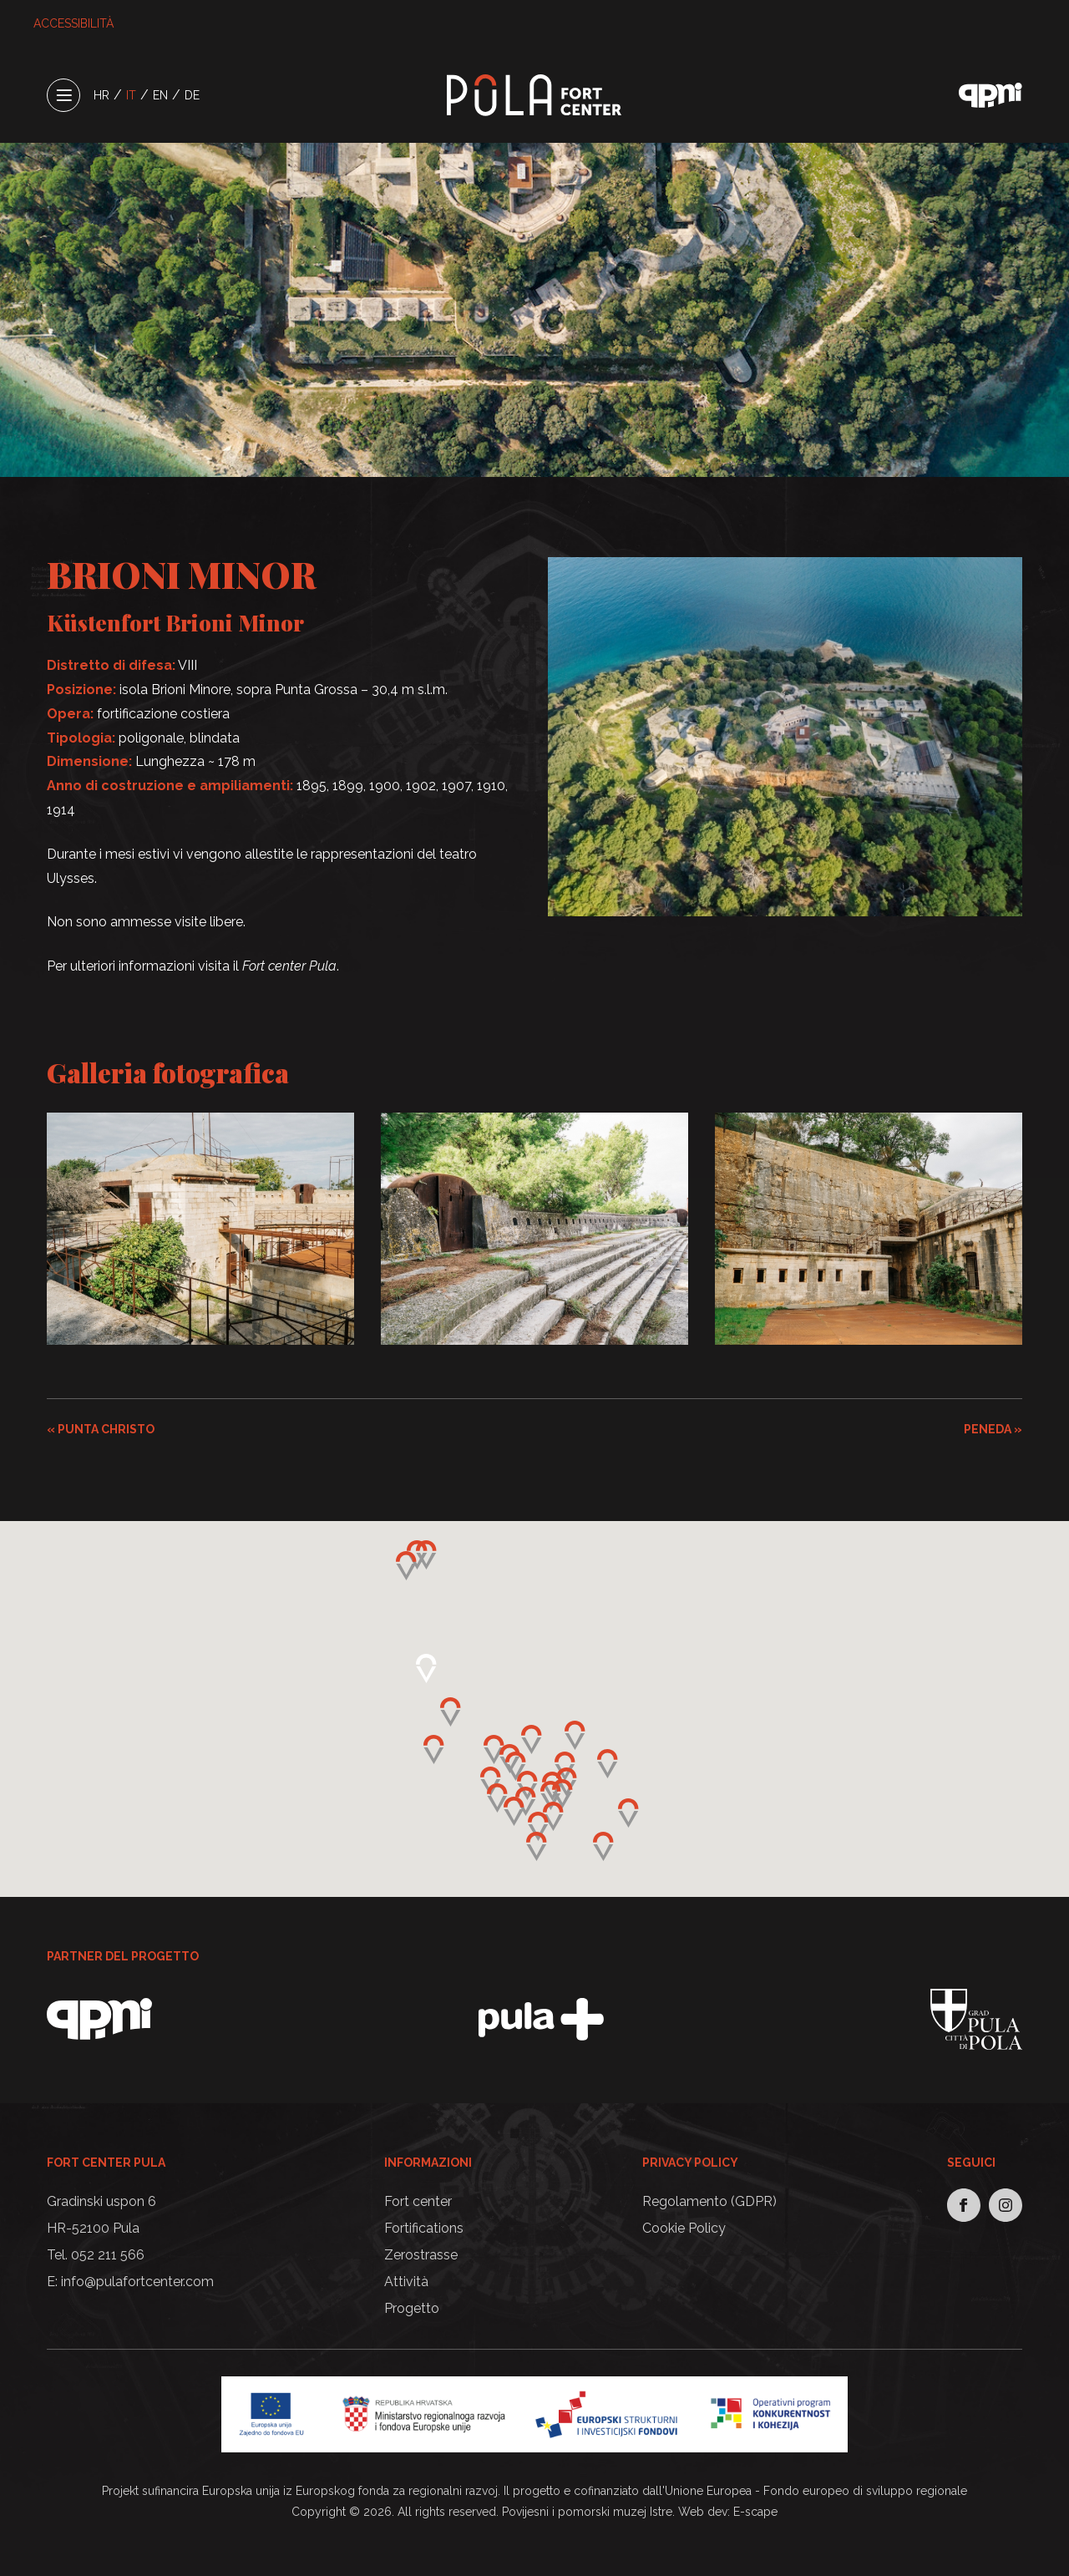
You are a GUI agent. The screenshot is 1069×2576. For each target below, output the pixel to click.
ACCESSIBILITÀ (73, 23)
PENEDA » (993, 1429)
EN (160, 95)
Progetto (411, 2308)
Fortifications (424, 2228)
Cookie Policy (684, 2228)
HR (101, 95)
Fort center (418, 2201)
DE (192, 95)
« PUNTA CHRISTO (101, 1429)
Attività (406, 2281)
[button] (550, 1795)
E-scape (755, 2511)
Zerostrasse (421, 2255)
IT (131, 95)
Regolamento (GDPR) (709, 2201)
